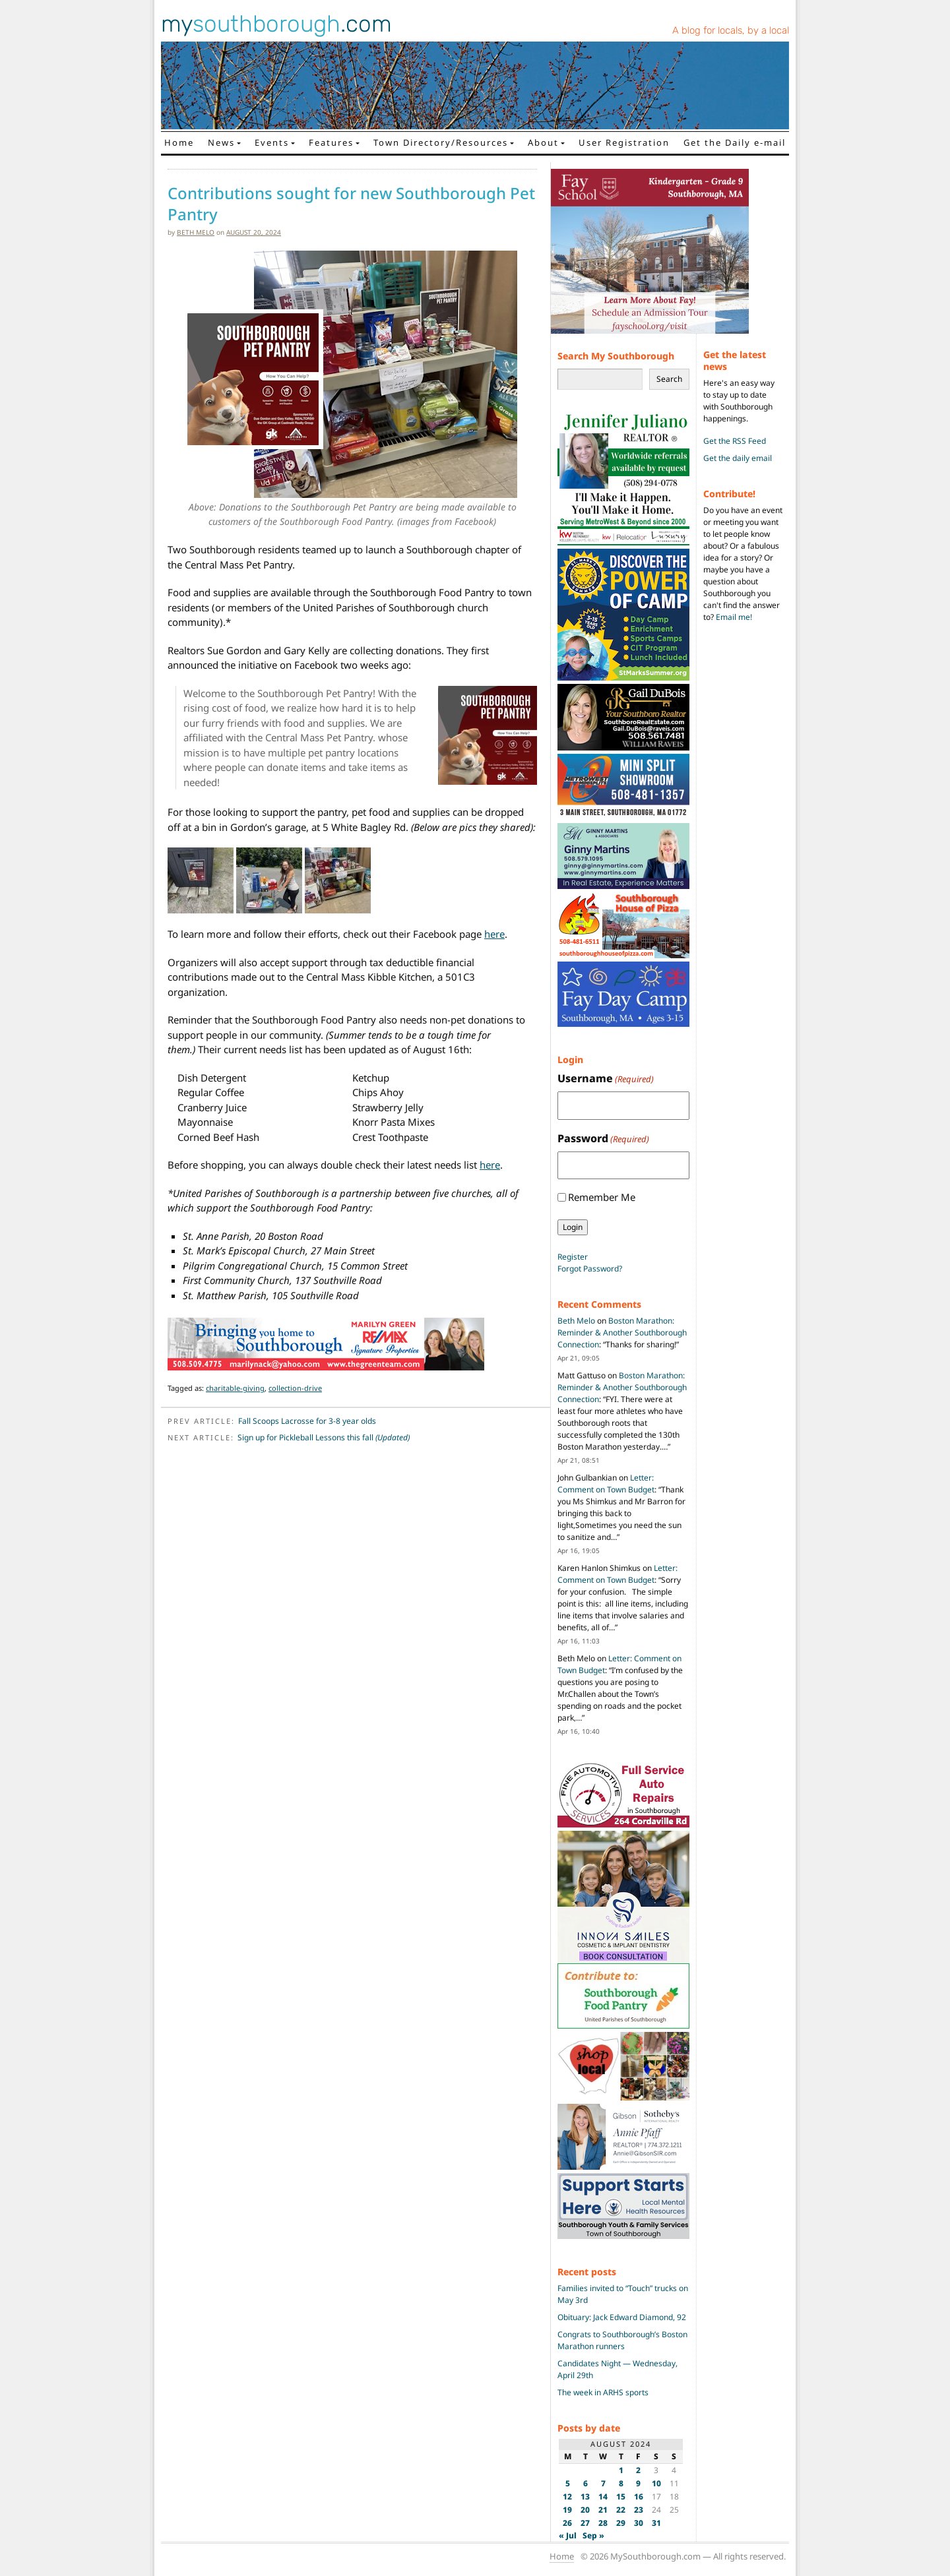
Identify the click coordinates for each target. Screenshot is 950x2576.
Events (272, 142)
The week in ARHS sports (603, 2392)
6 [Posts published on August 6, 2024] (585, 2483)
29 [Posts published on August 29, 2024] (620, 2523)
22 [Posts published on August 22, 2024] (620, 2509)
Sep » (593, 2535)
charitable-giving (235, 1388)
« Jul (568, 2535)
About (543, 142)
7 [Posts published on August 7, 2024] (603, 2483)
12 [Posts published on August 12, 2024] (567, 2496)
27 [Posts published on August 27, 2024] (585, 2523)
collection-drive (295, 1388)
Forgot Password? (589, 1268)
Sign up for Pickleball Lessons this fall (324, 1437)
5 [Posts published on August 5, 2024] (567, 2483)
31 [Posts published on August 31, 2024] (656, 2523)
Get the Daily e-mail (734, 142)
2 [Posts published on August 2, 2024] (638, 2470)
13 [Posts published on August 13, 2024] (585, 2496)
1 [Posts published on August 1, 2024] (621, 2470)
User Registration (624, 142)
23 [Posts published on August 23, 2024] (638, 2509)
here (494, 933)
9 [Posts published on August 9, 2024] (638, 2483)
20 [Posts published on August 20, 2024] (585, 2509)
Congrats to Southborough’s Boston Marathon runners (622, 2340)
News (221, 142)
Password (603, 1138)
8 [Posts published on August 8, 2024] (621, 2483)
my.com (276, 24)
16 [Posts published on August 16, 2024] (638, 2496)
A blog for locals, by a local (730, 30)
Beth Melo (195, 232)
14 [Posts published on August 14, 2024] (603, 2496)
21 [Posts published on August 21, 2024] (603, 2509)
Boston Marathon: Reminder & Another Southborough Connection (622, 1332)
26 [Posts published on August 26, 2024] (567, 2523)
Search (669, 378)
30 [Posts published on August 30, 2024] (638, 2523)
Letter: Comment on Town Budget (605, 1483)
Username (605, 1078)
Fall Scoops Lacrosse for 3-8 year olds (307, 1420)
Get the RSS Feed (734, 440)
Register (572, 1256)
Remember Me (601, 1197)
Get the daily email (737, 458)
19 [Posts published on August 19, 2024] (567, 2509)
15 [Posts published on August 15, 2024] (620, 2496)
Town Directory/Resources (440, 142)
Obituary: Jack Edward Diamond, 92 (621, 2317)
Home (179, 142)
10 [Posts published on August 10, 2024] (656, 2483)
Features (331, 142)
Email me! (734, 617)
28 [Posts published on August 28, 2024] (603, 2523)
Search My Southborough (615, 356)
